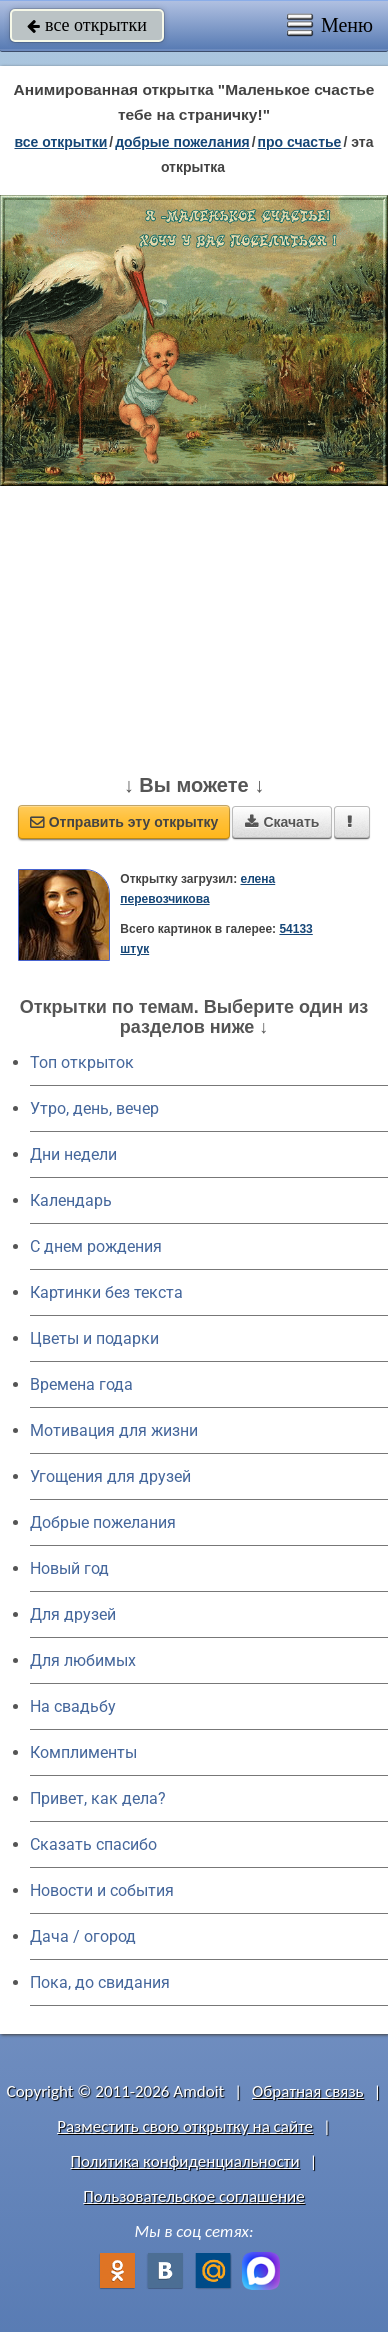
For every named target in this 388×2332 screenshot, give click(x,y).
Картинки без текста (106, 1292)
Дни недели (73, 1154)
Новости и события (102, 1890)
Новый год (69, 1568)
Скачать (282, 822)
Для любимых (83, 1660)
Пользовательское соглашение (193, 2196)
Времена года (81, 1384)
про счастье (300, 142)
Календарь (71, 1200)
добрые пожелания (182, 142)
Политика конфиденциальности (185, 2161)
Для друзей (73, 1614)
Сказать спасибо (93, 1844)
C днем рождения (96, 1246)
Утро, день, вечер (94, 1108)
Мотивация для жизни (114, 1430)
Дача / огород (83, 1936)
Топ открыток (82, 1062)
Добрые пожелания (103, 1522)
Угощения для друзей (110, 1476)
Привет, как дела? (98, 1798)
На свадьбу (73, 1706)
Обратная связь (308, 2091)
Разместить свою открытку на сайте (185, 2126)
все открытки (87, 25)
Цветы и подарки (94, 1338)
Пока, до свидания (100, 1982)
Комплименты (83, 1752)
